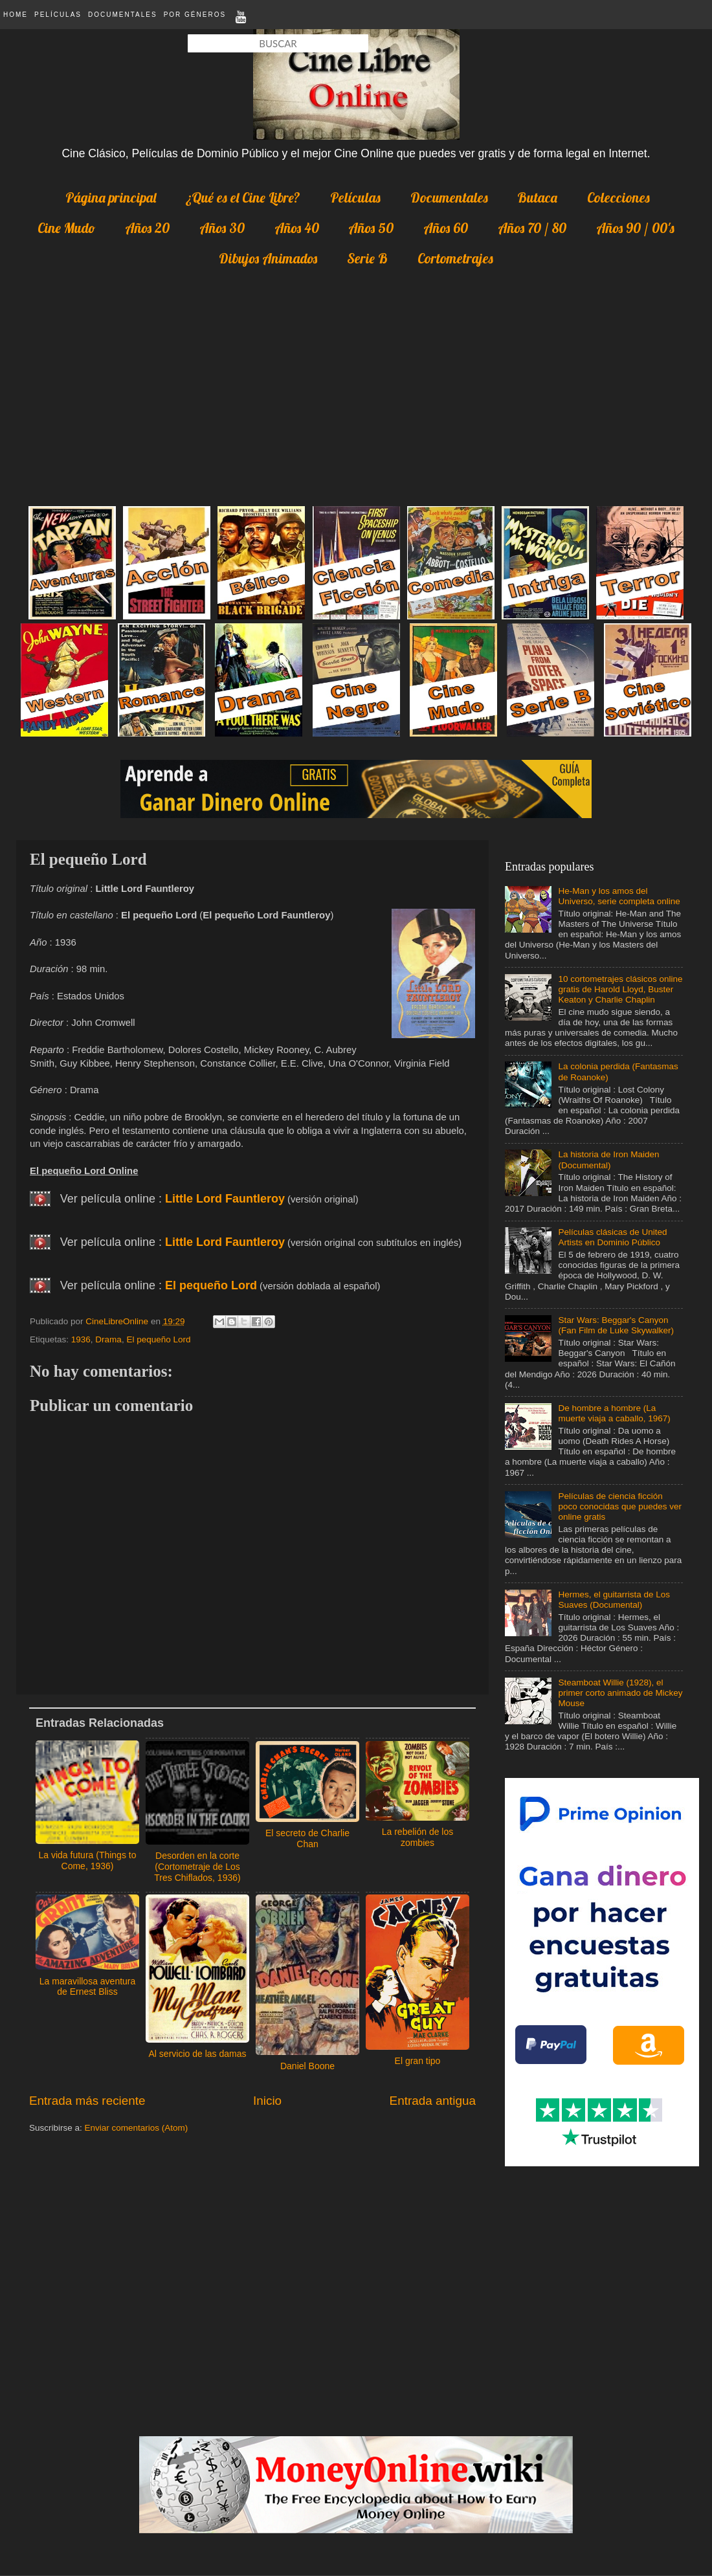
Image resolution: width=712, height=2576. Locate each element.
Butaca (537, 197)
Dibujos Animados (268, 258)
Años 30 (222, 227)
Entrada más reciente (87, 2100)
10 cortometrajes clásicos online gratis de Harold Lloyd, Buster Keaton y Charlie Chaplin (620, 989)
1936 (81, 1339)
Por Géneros (195, 14)
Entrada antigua (433, 2100)
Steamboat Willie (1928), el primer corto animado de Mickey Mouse (620, 1693)
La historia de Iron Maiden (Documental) (608, 1159)
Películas (58, 14)
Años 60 (445, 227)
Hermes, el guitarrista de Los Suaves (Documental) (614, 1600)
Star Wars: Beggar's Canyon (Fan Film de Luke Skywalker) (616, 1325)
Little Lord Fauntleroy (225, 1198)
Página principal (110, 197)
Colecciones (618, 197)
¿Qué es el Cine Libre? (243, 197)
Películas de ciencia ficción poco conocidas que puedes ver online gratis (620, 1506)
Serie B (367, 258)
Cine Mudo (66, 227)
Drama (108, 1339)
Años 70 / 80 (532, 227)
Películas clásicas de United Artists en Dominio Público (612, 1237)
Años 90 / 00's (635, 227)
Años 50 (371, 227)
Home (15, 14)
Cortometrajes (455, 258)
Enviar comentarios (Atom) (136, 2128)
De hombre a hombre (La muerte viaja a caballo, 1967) (614, 1413)
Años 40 (296, 227)
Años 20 (147, 227)
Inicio (267, 2100)
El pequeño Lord (211, 1285)
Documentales (122, 14)
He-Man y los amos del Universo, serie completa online (619, 896)
